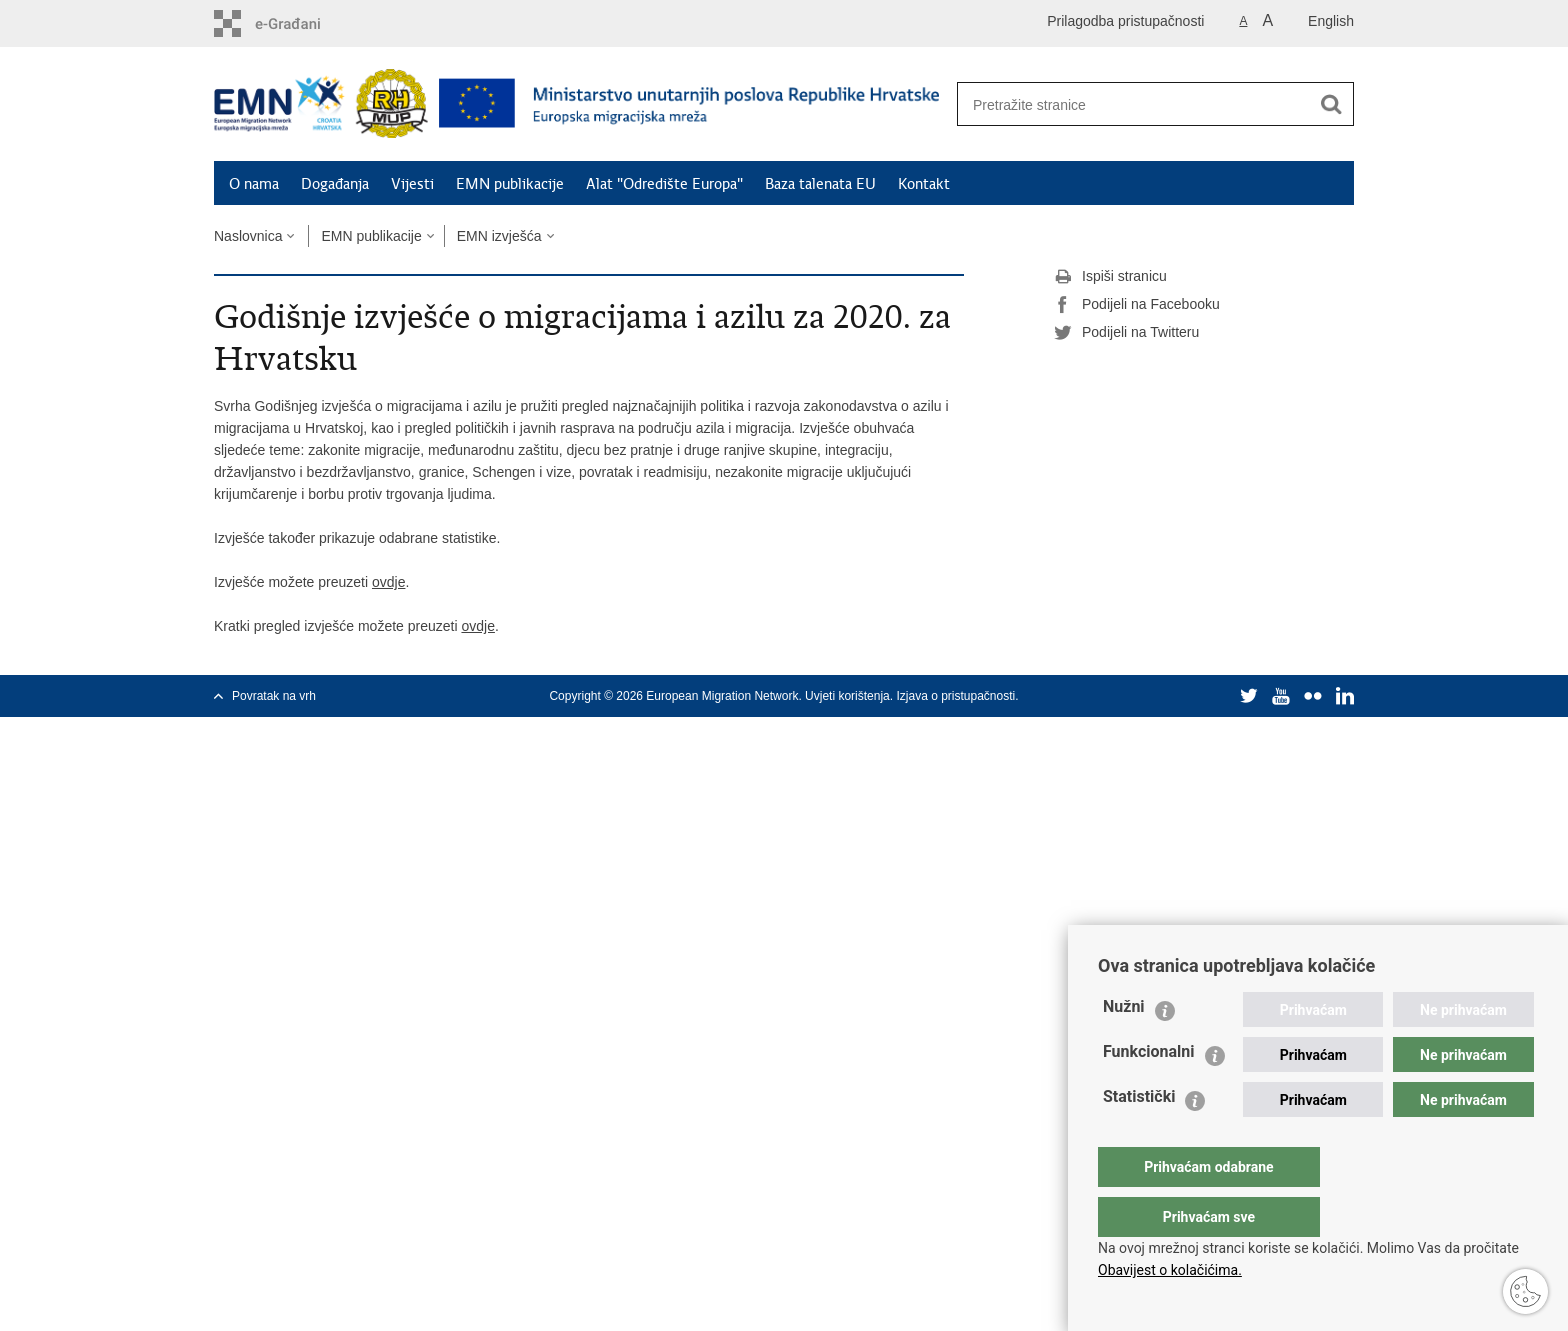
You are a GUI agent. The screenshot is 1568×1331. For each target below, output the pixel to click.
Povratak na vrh (274, 696)
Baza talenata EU (820, 184)
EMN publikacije (510, 184)
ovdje (388, 582)
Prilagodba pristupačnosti (1125, 21)
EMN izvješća (499, 236)
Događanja (335, 184)
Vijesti (412, 184)
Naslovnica (248, 236)
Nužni (1124, 1046)
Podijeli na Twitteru (1126, 333)
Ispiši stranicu (1110, 277)
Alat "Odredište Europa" (664, 184)
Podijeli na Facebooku (1137, 305)
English (1331, 21)
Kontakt (924, 184)
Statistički (1139, 1136)
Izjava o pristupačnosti (955, 696)
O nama (254, 184)
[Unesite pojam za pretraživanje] (1133, 104)
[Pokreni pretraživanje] (1331, 104)
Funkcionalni (1149, 1091)
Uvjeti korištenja (847, 696)
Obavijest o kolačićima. (1170, 1270)
